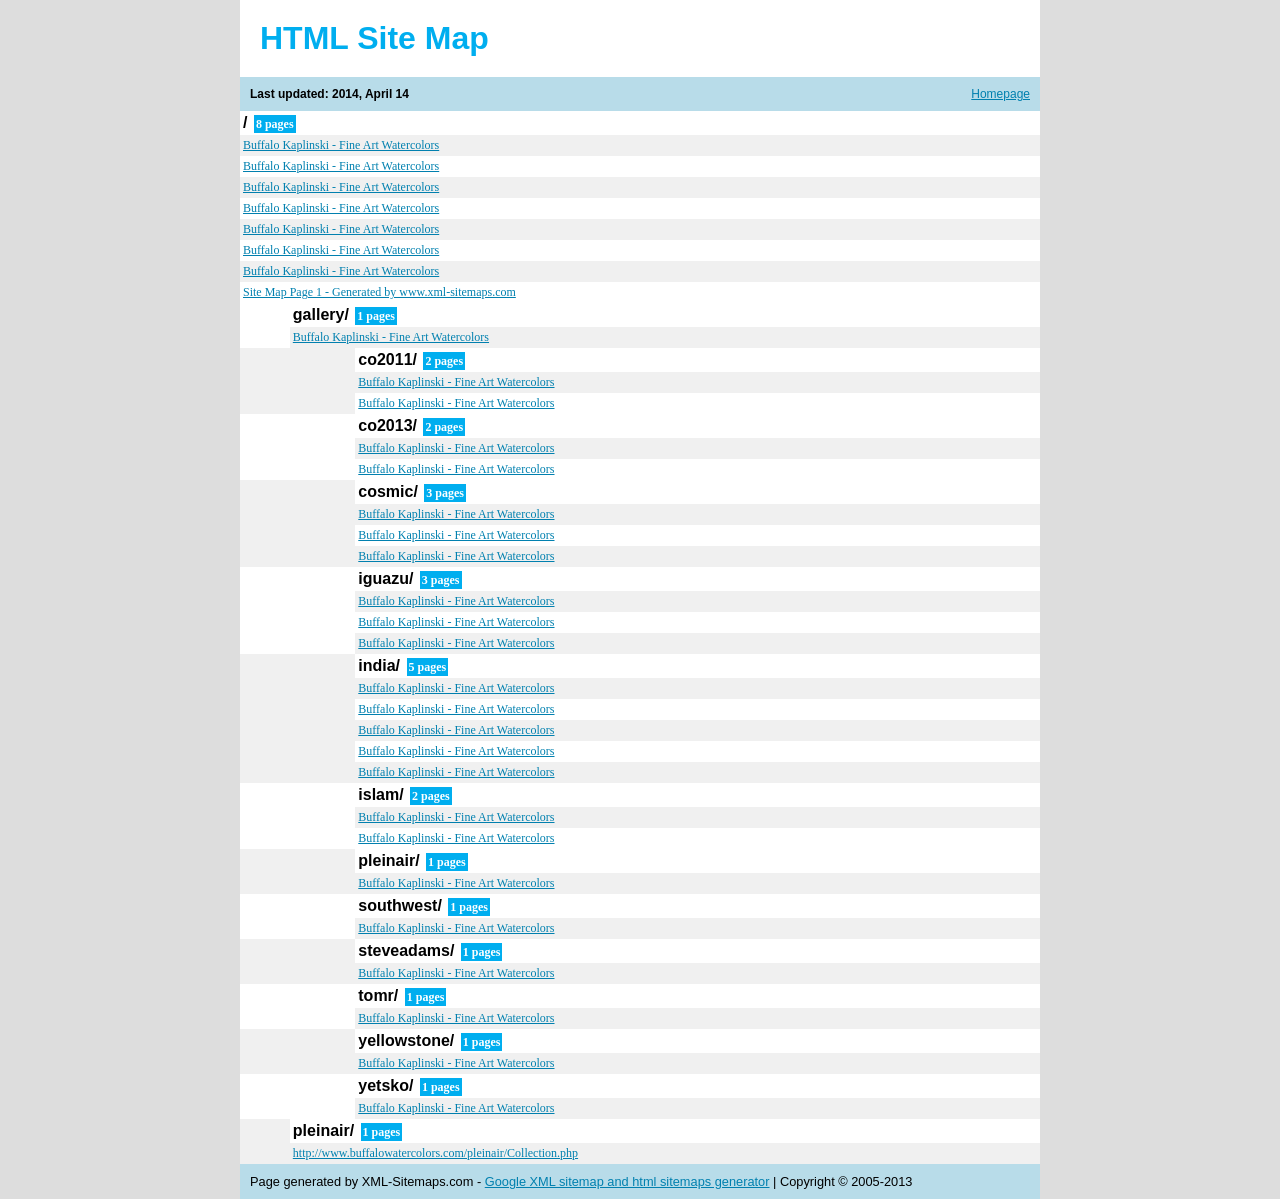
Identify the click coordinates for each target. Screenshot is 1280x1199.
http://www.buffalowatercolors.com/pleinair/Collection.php (435, 1153)
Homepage (1000, 94)
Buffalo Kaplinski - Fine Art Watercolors (341, 145)
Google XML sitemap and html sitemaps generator (627, 1181)
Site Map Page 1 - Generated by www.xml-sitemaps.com (379, 292)
